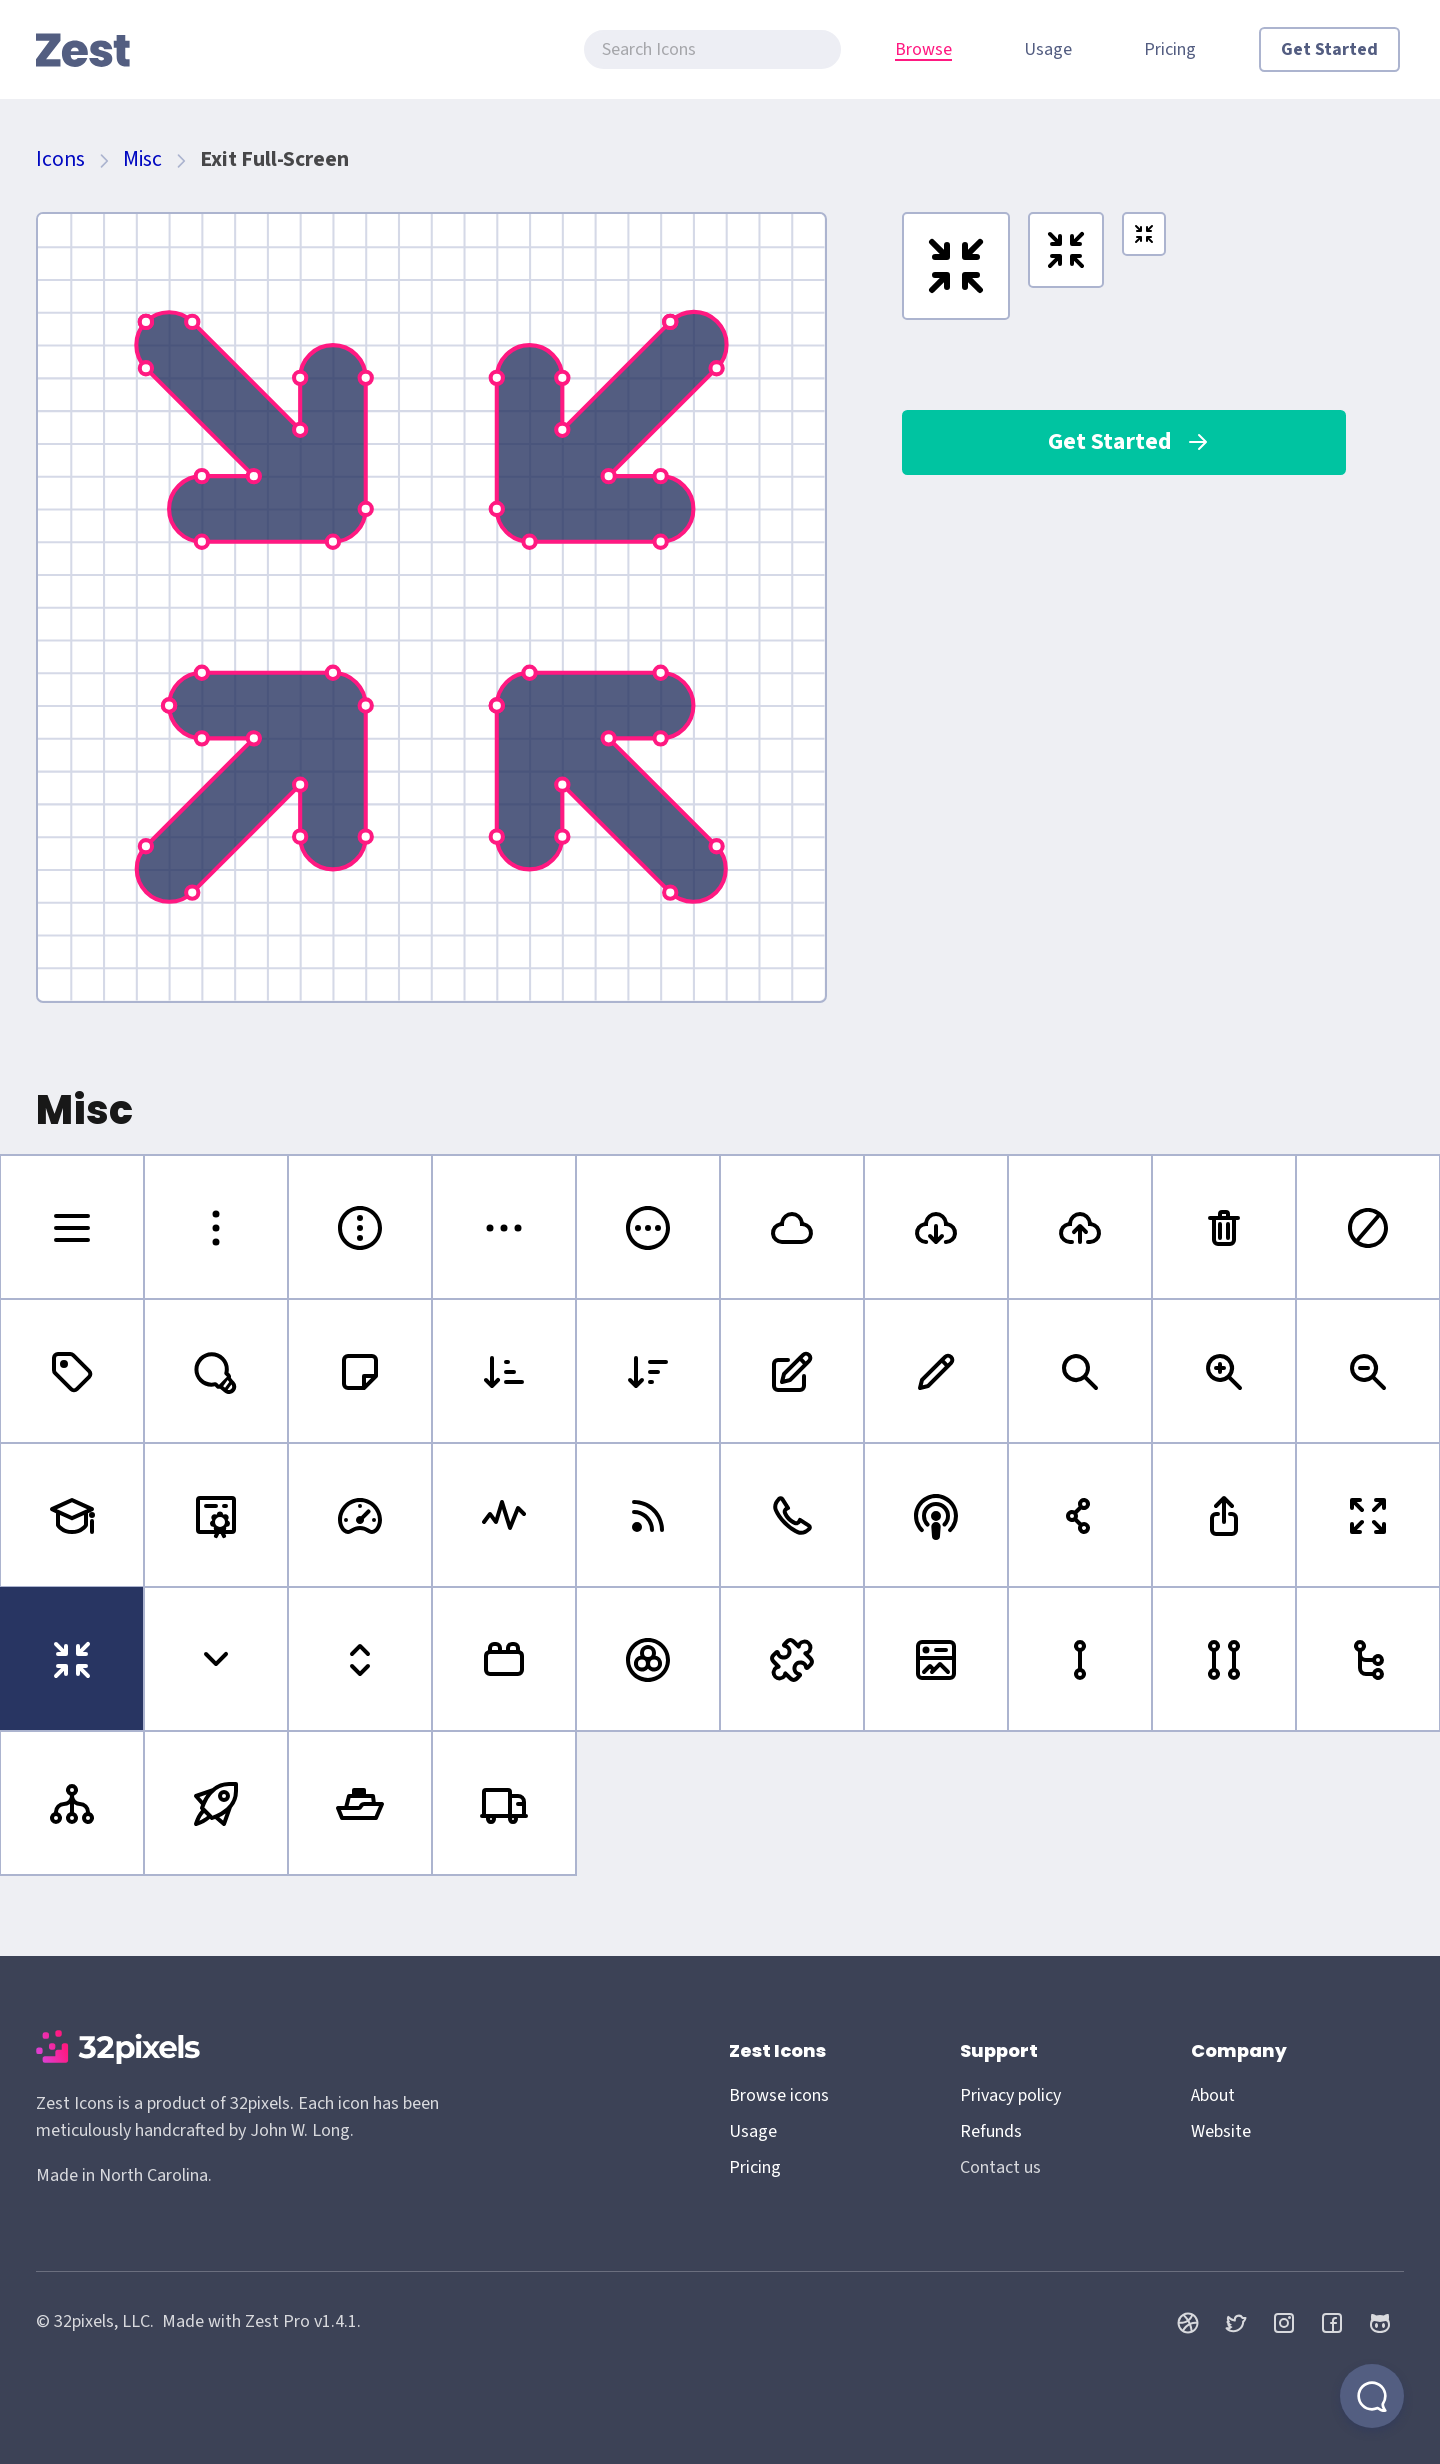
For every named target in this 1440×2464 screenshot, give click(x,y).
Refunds (991, 2131)
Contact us (1000, 2167)
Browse (923, 49)
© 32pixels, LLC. (95, 2321)
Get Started (1329, 49)
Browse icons (779, 2095)
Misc (142, 159)
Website (1221, 2131)
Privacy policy (1010, 2095)
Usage (1048, 49)
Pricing (1170, 49)
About (1213, 2095)
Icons (60, 159)
